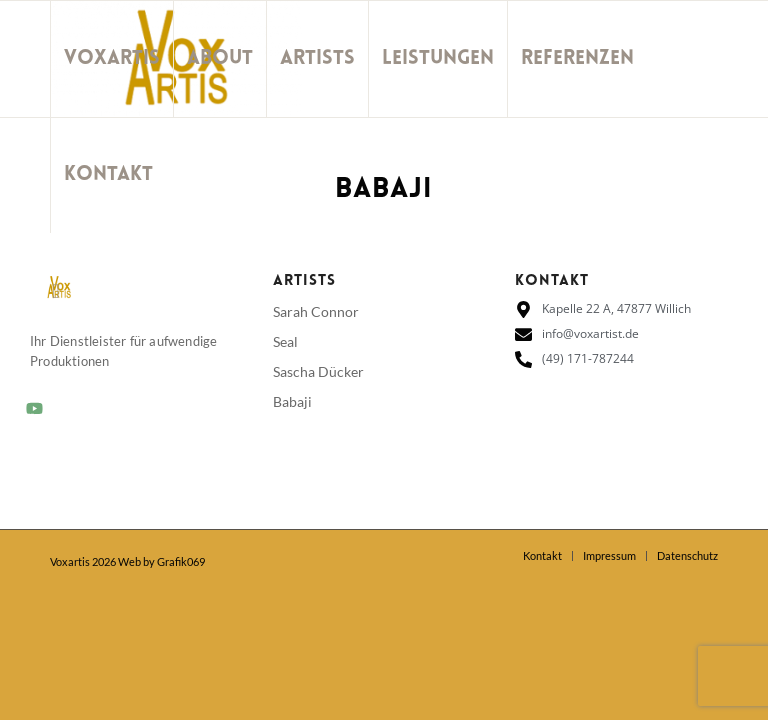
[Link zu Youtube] (56, 290)
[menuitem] (111, 59)
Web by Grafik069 (161, 561)
